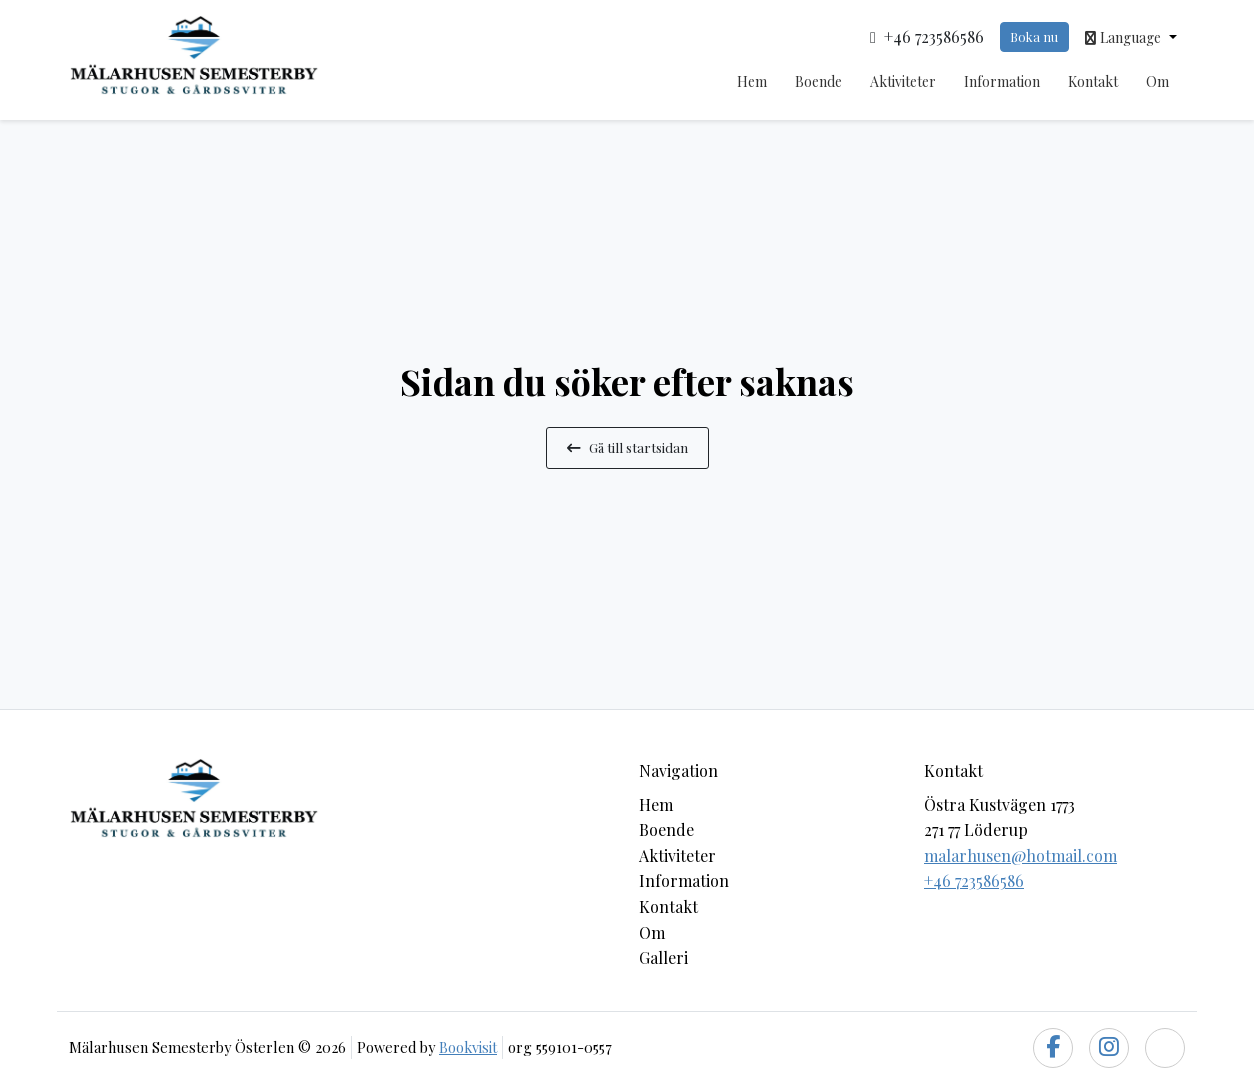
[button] (1131, 37)
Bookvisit (468, 1047)
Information (1002, 81)
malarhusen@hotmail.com (1020, 855)
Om (1157, 81)
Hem (752, 81)
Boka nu (1034, 36)
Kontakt (1093, 81)
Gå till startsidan (627, 447)
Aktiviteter (903, 81)
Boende (818, 81)
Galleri (663, 957)
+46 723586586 (974, 880)
